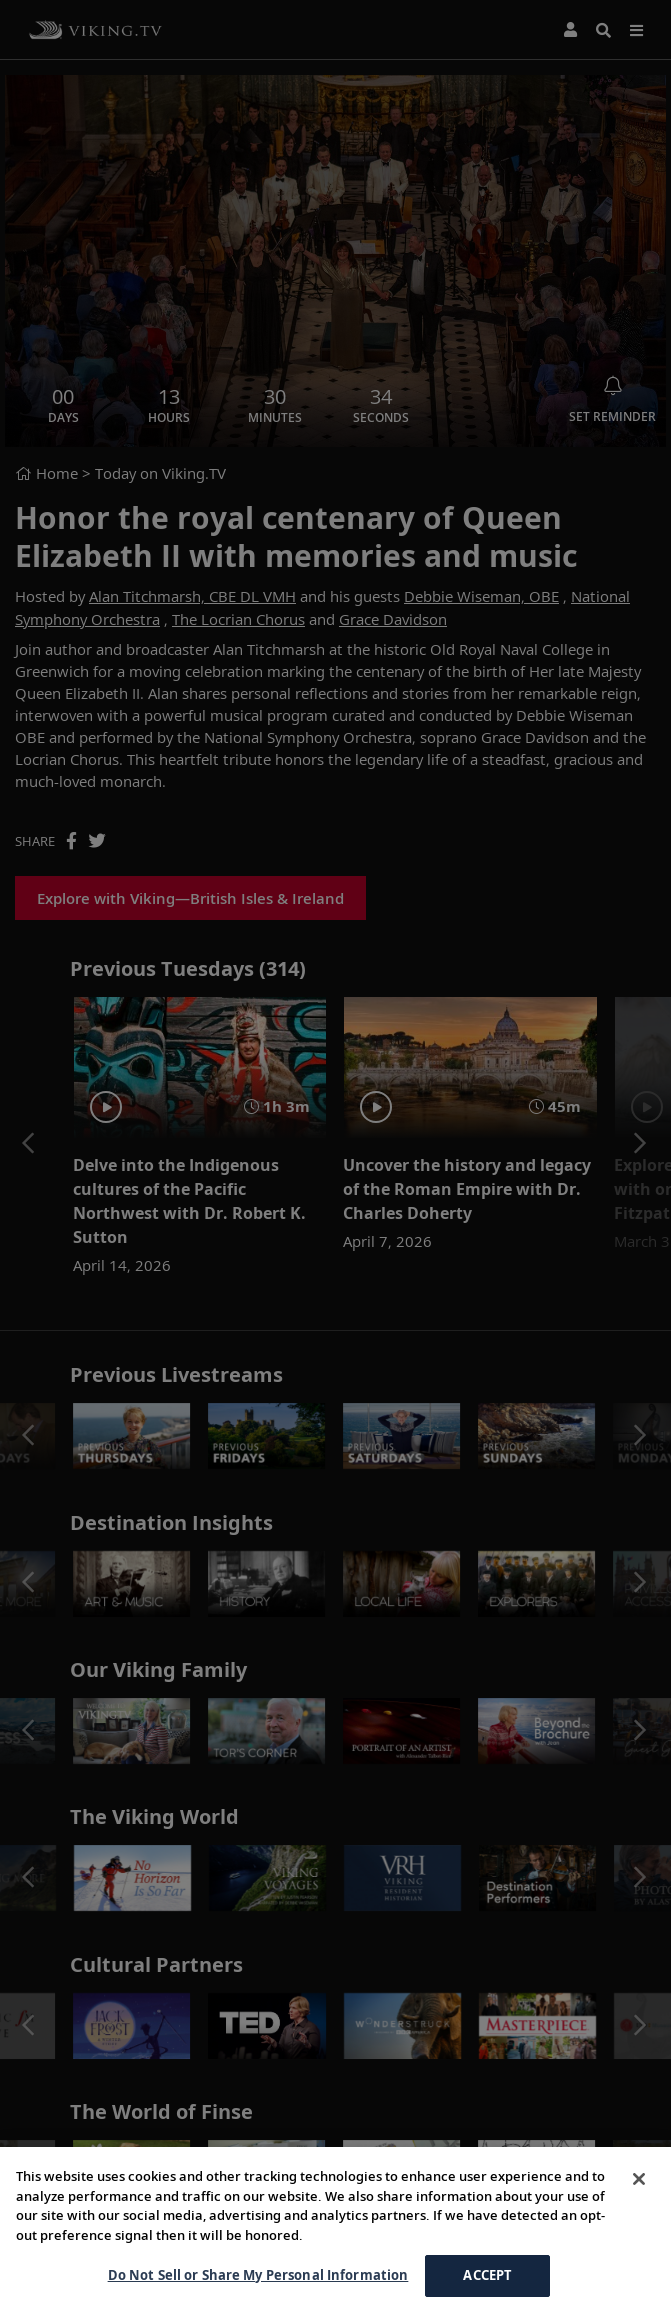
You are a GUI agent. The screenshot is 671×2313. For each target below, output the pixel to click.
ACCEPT (487, 2275)
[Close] (639, 2179)
